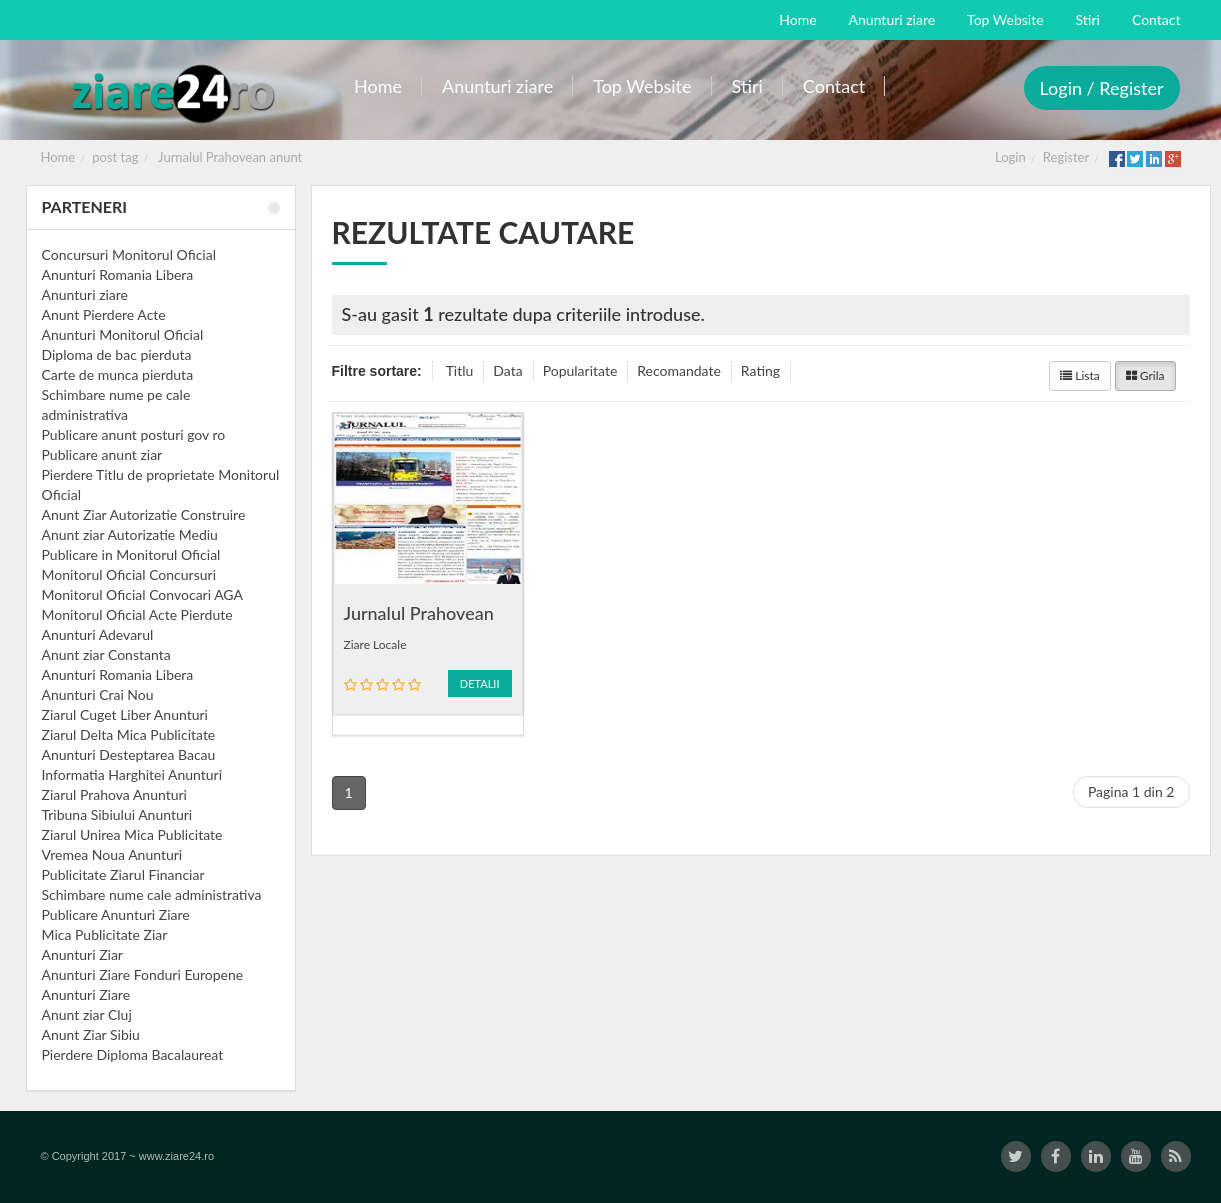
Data (507, 370)
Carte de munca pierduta (118, 374)
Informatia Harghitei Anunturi (132, 774)
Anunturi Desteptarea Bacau (129, 754)
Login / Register (1102, 88)
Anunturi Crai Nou (98, 694)
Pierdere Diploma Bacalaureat (133, 1054)
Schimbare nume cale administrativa (152, 894)
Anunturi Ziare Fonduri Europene (143, 974)
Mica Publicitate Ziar (105, 934)
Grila (1145, 375)
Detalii (480, 683)
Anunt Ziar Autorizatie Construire (144, 514)
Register (1066, 157)
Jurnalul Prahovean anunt (230, 157)
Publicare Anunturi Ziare (116, 914)
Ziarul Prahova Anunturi (114, 794)
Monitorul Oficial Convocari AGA (143, 594)
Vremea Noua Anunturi (112, 854)
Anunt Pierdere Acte (104, 314)
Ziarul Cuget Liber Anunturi (125, 714)
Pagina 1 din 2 (1131, 791)
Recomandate (679, 370)
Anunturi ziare (85, 294)
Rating (760, 370)
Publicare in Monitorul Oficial (131, 554)
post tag (115, 157)
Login (1010, 157)
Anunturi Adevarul (98, 634)
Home (58, 157)
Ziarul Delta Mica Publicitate (129, 734)
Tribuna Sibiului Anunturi (117, 814)
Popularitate (580, 370)
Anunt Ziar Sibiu (91, 1034)
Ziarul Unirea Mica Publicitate (132, 834)
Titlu (460, 370)
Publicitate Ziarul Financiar (123, 874)
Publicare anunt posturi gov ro (134, 434)
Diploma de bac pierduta (117, 354)
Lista (1080, 375)
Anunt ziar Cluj (87, 1014)
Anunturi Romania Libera (118, 274)
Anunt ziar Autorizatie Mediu (130, 534)
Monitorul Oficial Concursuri (129, 574)
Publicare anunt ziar (102, 454)
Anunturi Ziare (86, 994)
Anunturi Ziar (82, 954)
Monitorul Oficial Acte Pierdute (137, 614)
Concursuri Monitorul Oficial (129, 254)
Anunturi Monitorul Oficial (123, 334)
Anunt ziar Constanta (106, 654)
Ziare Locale (375, 644)
